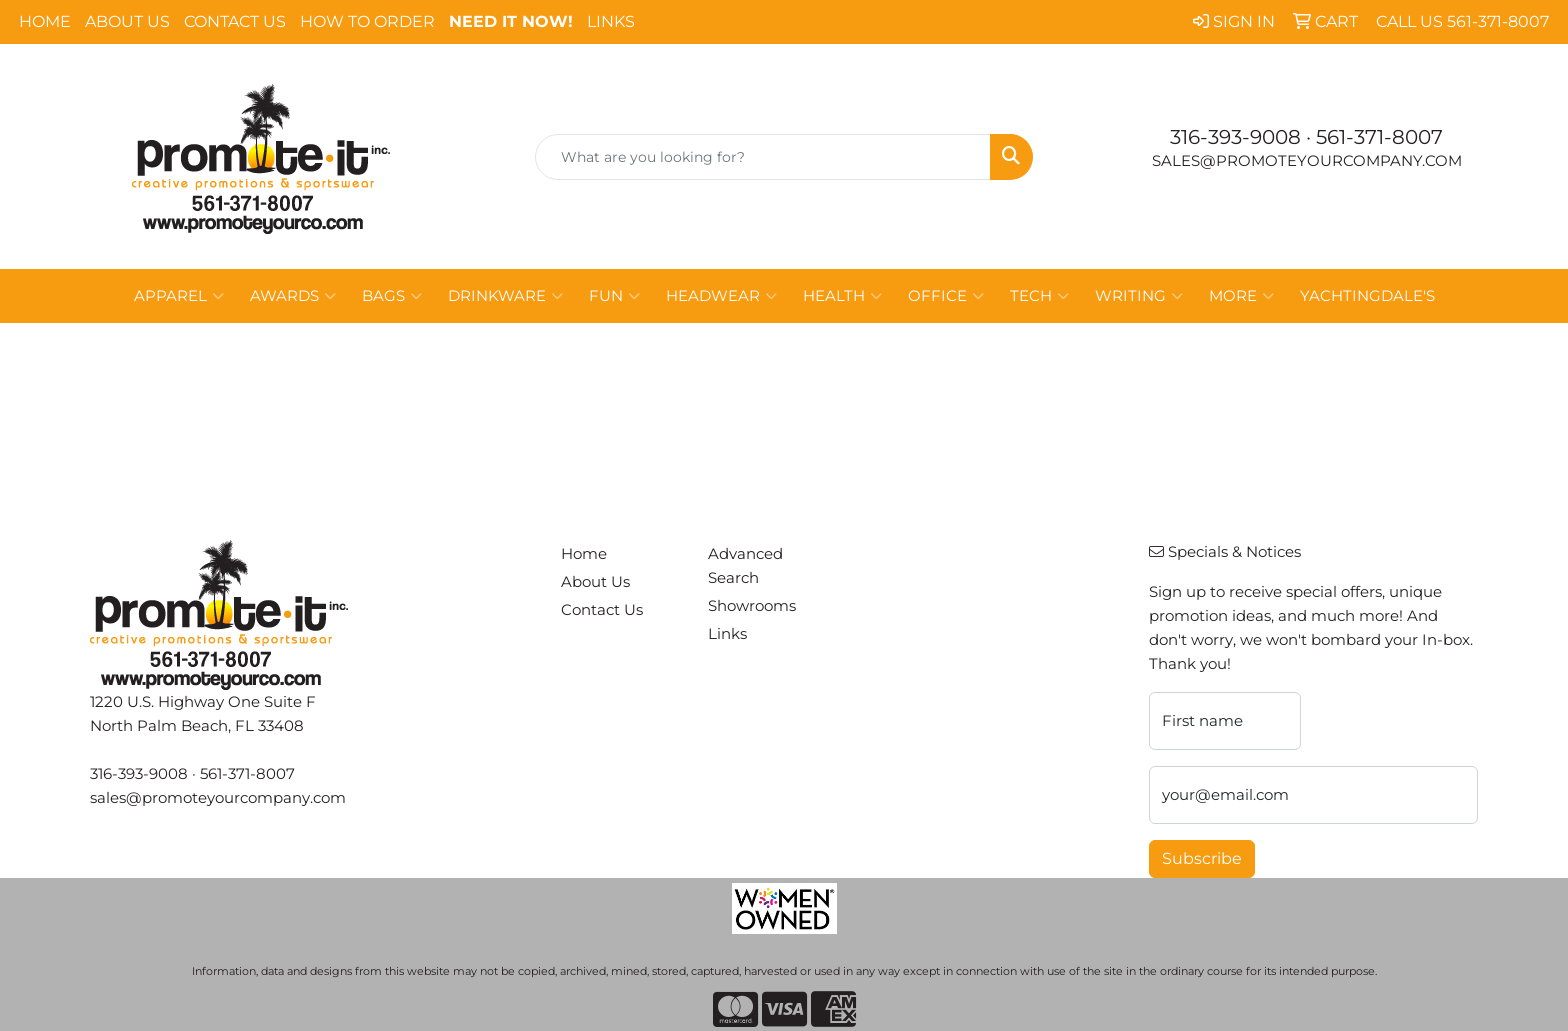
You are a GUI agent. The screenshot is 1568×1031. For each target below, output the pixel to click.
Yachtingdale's (1367, 296)
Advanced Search (745, 566)
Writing (1139, 296)
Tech (1039, 296)
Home (45, 21)
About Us (127, 21)
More (1241, 296)
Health (842, 296)
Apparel (179, 296)
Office (946, 296)
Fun (614, 296)
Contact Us (235, 21)
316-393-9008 (1235, 137)
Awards (293, 296)
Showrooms (752, 606)
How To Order (367, 21)
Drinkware (505, 296)
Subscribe (1202, 858)
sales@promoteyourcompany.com (1307, 161)
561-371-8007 (1379, 137)
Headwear (721, 296)
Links (611, 21)
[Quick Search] (763, 157)
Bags (392, 296)
